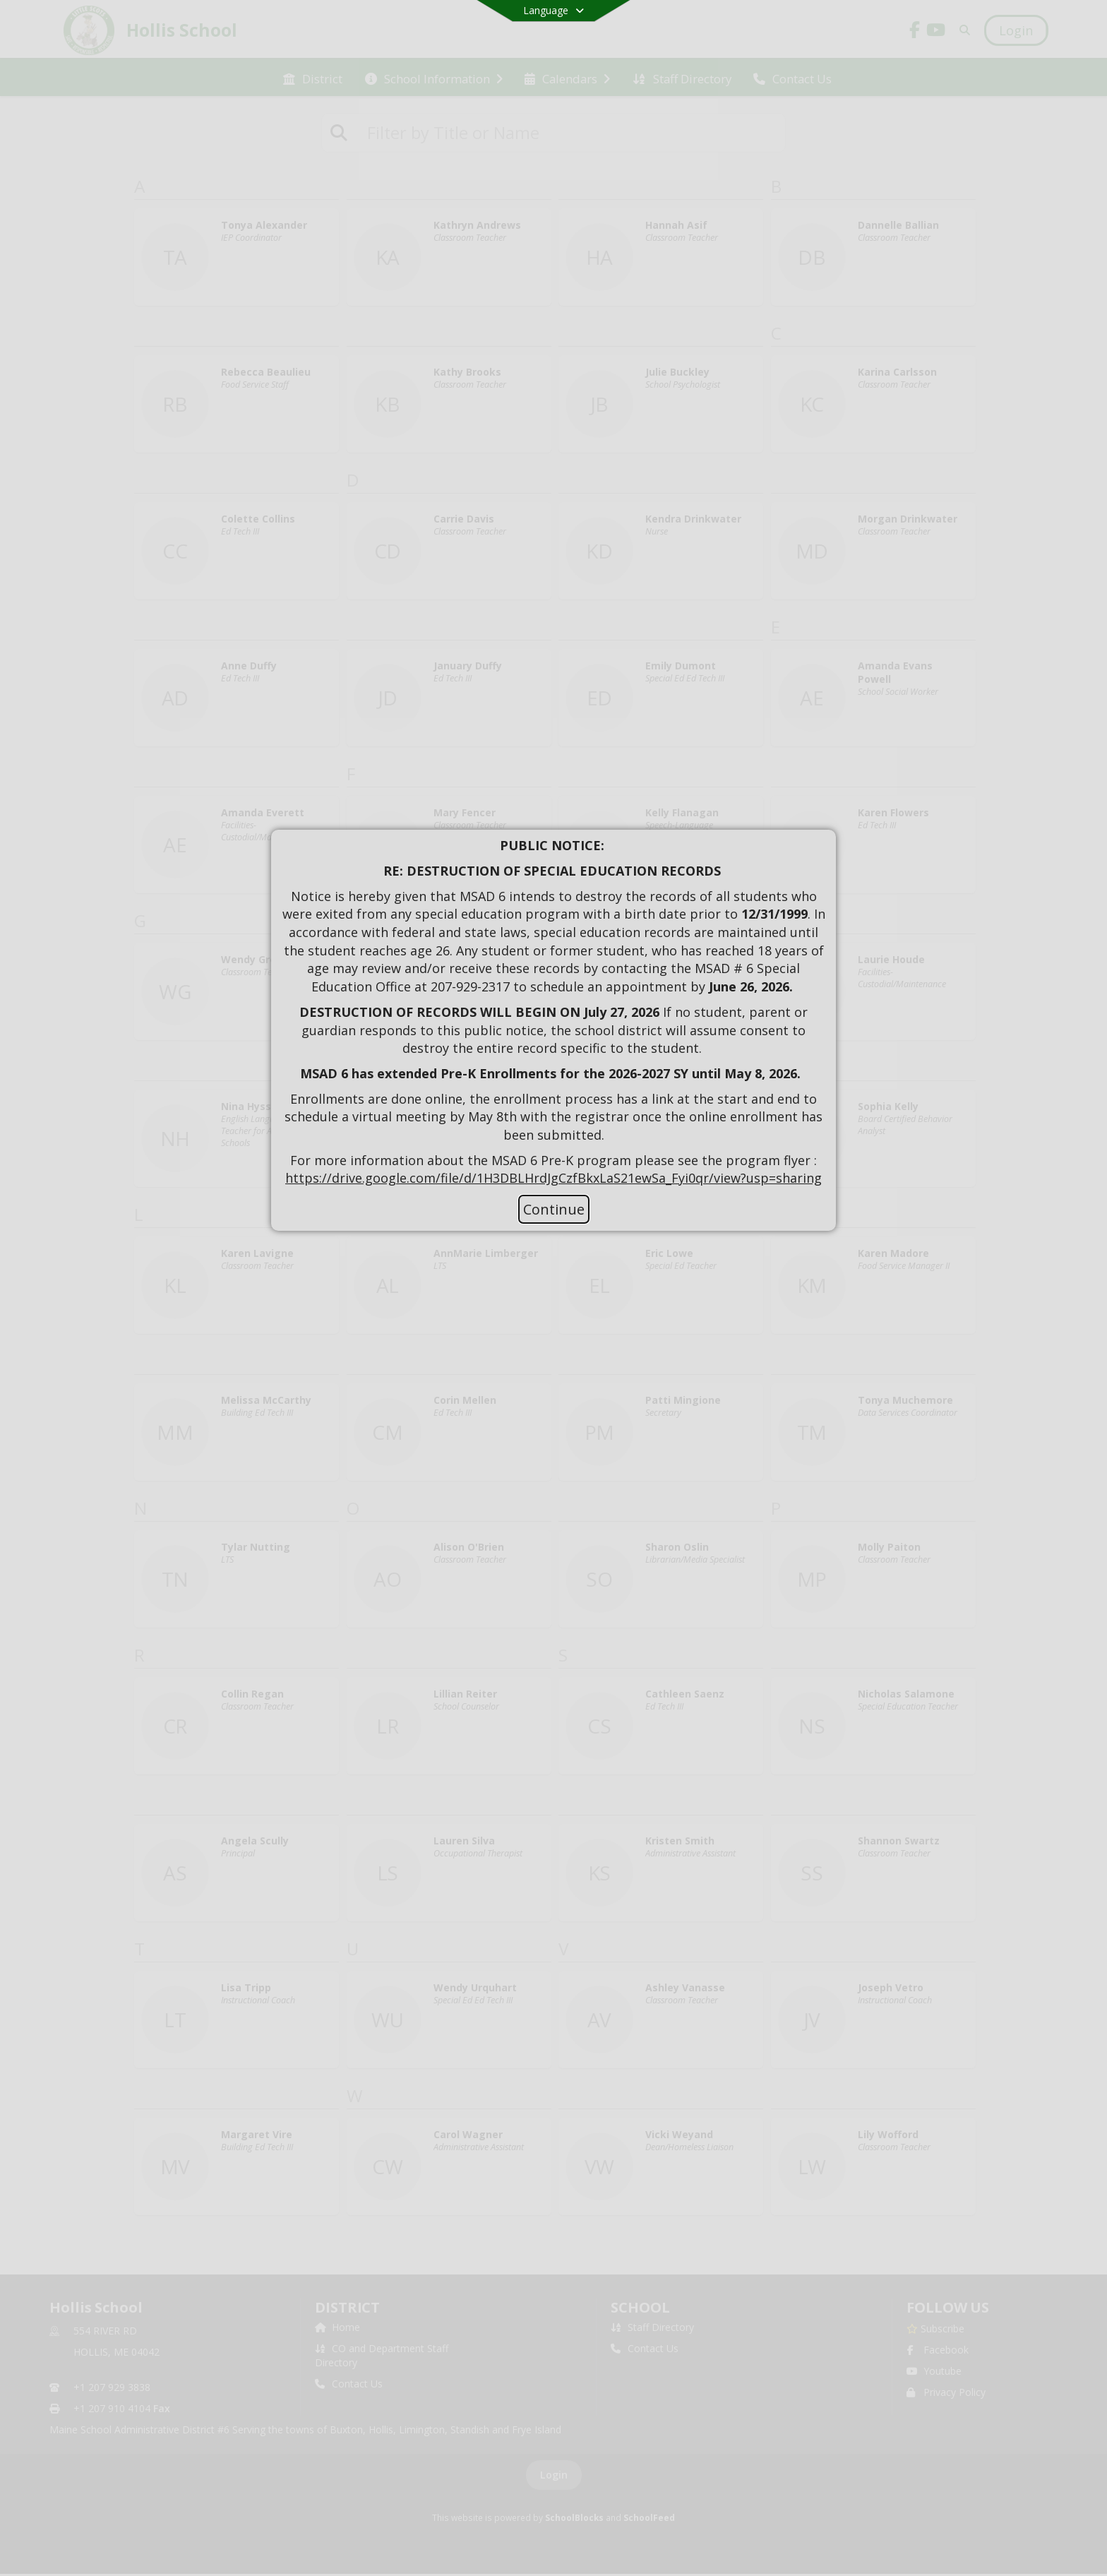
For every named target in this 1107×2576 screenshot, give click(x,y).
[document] (553, 1012)
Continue (554, 1209)
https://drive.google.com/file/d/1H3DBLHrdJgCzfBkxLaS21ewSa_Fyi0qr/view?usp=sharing (553, 1177)
